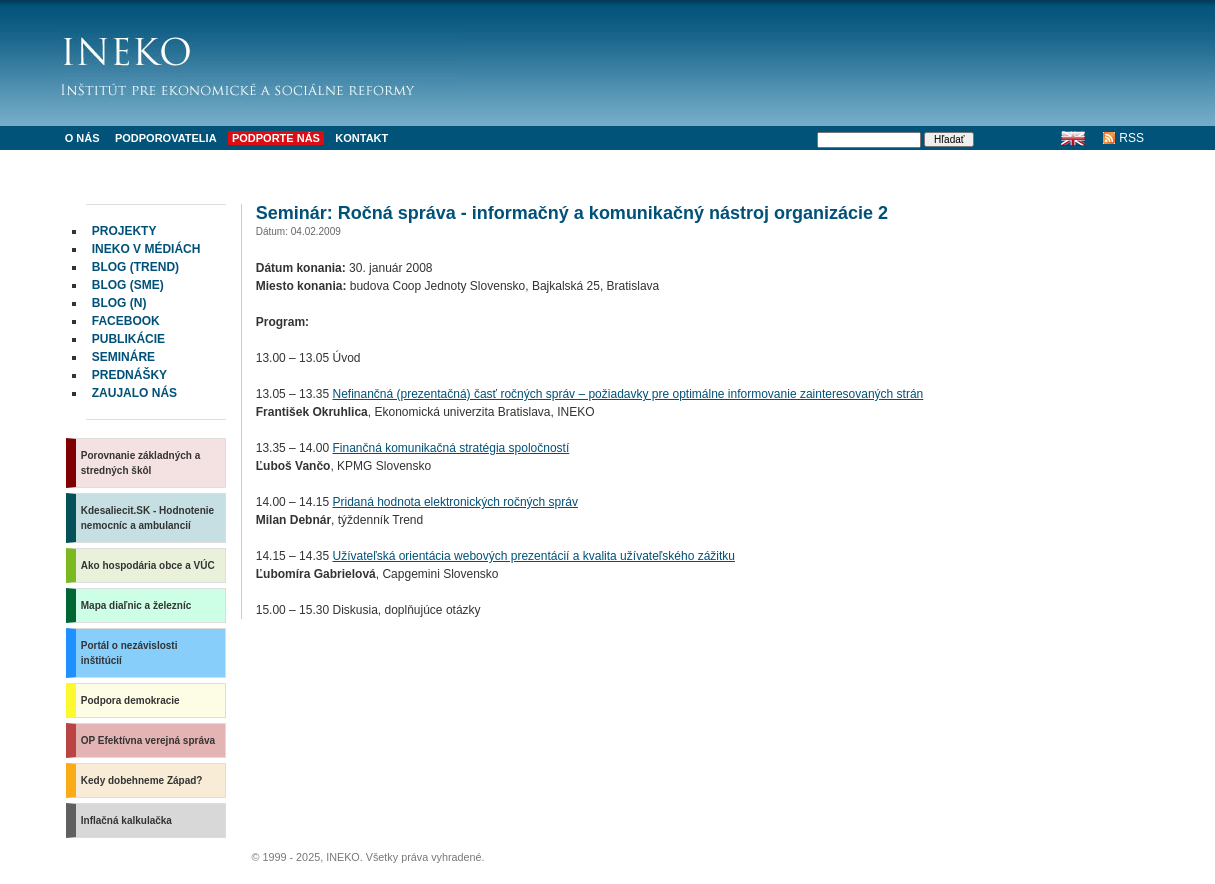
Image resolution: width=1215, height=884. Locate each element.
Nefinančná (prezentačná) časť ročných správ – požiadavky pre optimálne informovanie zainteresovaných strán (627, 394)
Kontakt (361, 138)
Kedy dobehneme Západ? (142, 780)
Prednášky (129, 375)
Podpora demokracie (130, 700)
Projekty (124, 231)
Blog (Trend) (135, 267)
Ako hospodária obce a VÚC (148, 565)
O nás (82, 138)
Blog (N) (119, 303)
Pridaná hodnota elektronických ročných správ (454, 502)
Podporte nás (276, 138)
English (1072, 138)
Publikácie (128, 339)
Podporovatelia (166, 138)
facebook (126, 321)
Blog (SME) (128, 285)
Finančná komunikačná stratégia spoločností (450, 448)
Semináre (123, 357)
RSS (1131, 138)
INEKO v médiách (146, 249)
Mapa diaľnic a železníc (136, 605)
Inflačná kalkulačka (126, 820)
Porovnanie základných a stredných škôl (141, 463)
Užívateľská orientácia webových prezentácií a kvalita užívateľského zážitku (533, 556)
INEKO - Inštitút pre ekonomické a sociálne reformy (261, 60)
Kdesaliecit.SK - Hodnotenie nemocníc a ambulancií (147, 518)
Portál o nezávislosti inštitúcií (129, 653)
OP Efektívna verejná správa (148, 740)
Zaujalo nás (134, 393)
